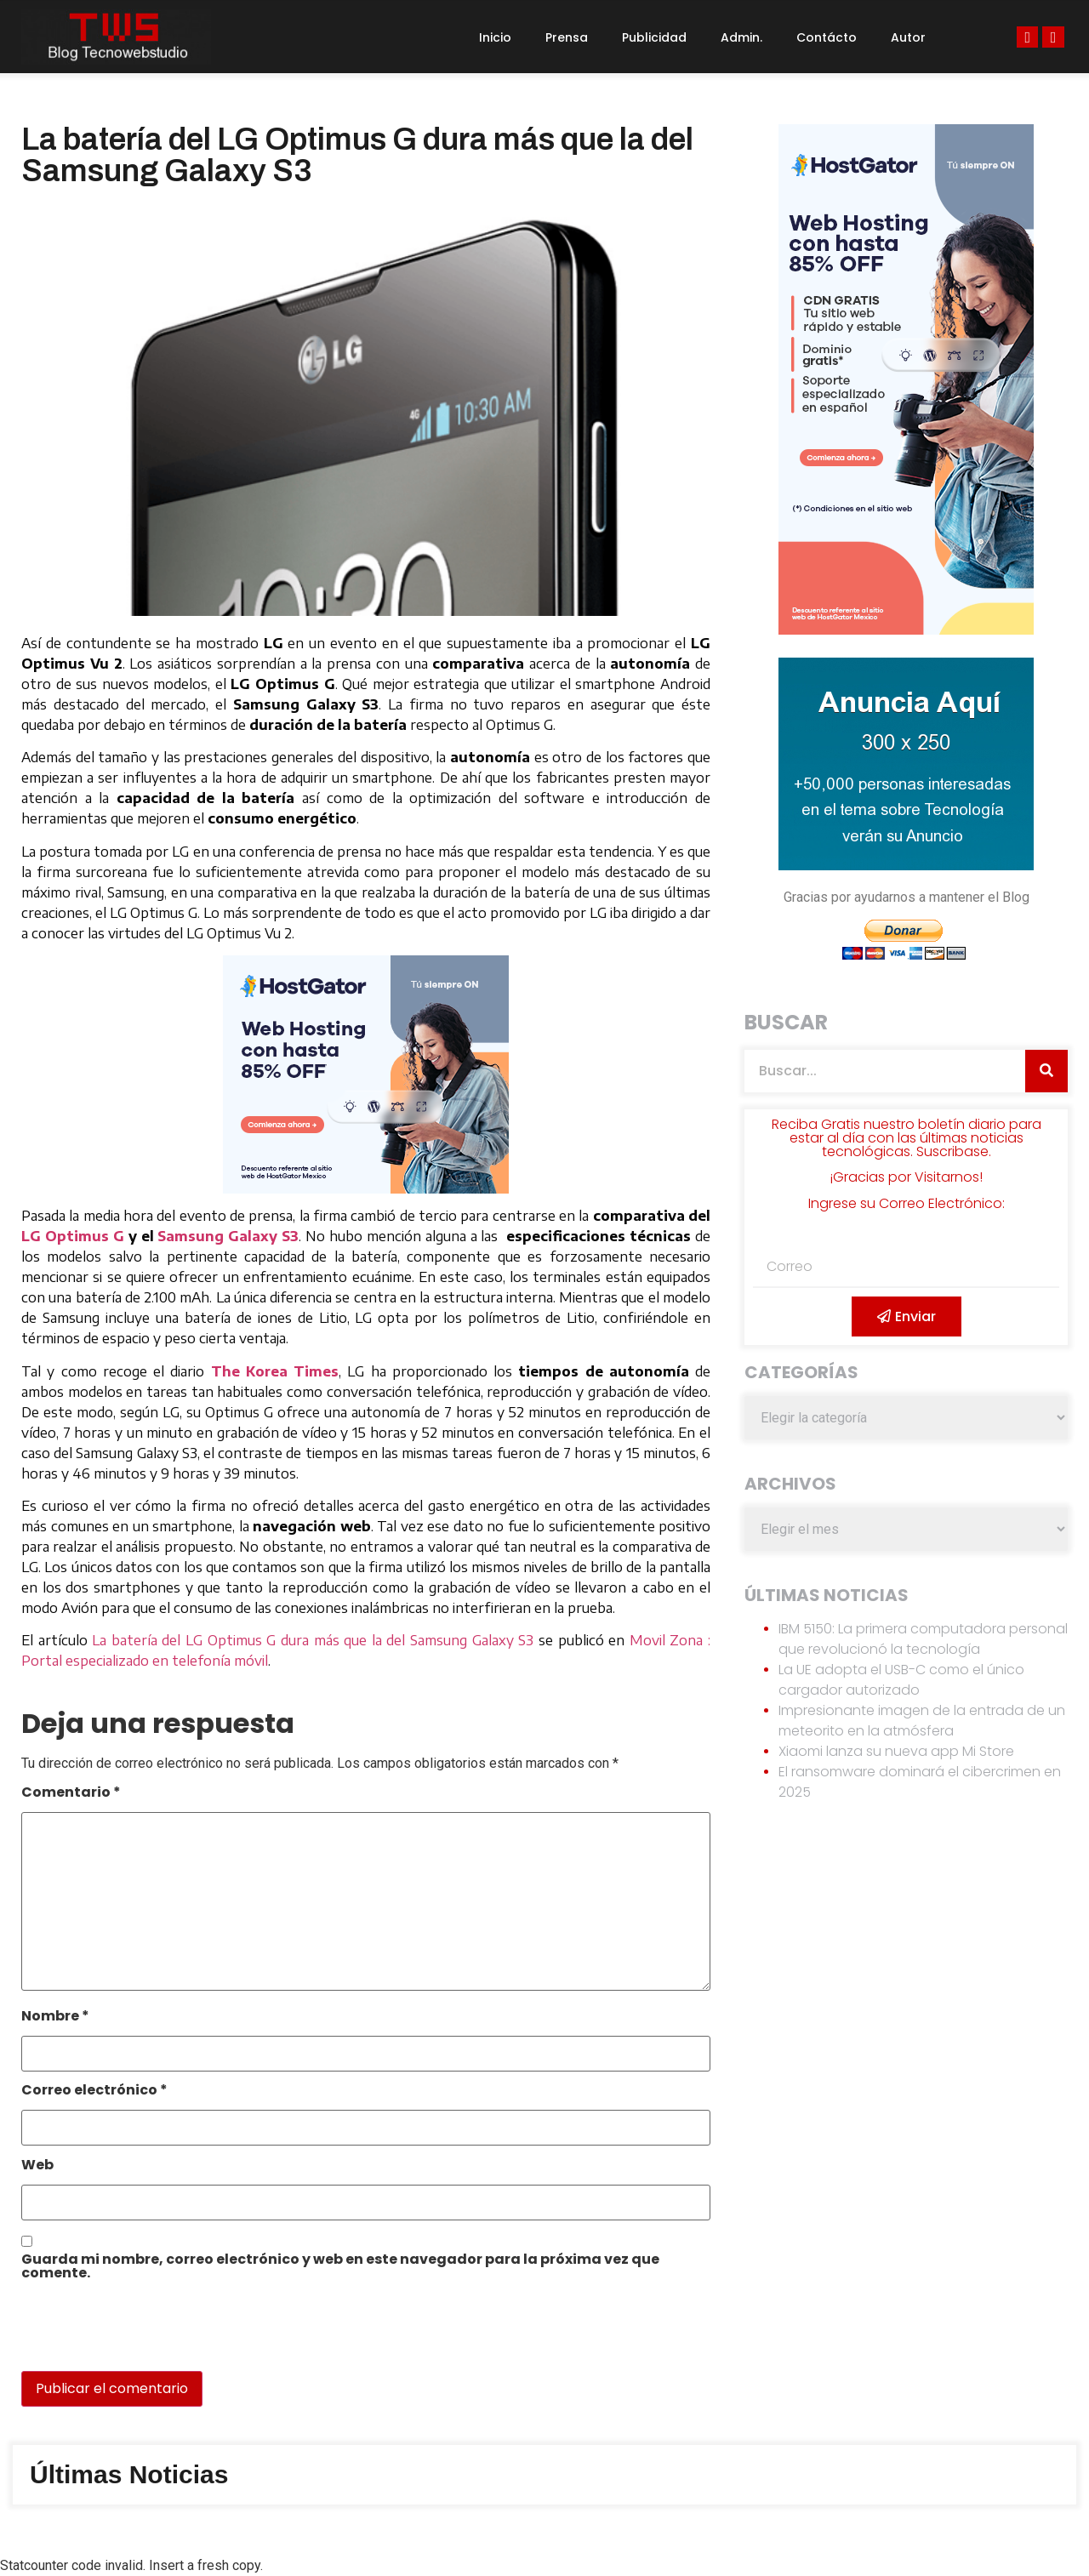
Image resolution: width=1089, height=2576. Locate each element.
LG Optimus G (72, 1236)
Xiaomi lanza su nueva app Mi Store (896, 1751)
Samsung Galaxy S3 (228, 1236)
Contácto (826, 37)
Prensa (566, 37)
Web (37, 2166)
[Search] (1046, 1071)
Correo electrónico (94, 2091)
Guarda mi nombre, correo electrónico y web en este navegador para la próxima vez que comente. (340, 2267)
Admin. (741, 37)
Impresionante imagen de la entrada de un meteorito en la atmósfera (921, 1721)
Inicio (495, 37)
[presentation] (137, 2334)
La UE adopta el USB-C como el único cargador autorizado (901, 1680)
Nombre (55, 2017)
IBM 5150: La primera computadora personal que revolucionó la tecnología (923, 1639)
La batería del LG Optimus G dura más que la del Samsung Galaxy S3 (312, 1640)
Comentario (71, 1794)
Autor (908, 37)
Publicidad (654, 37)
